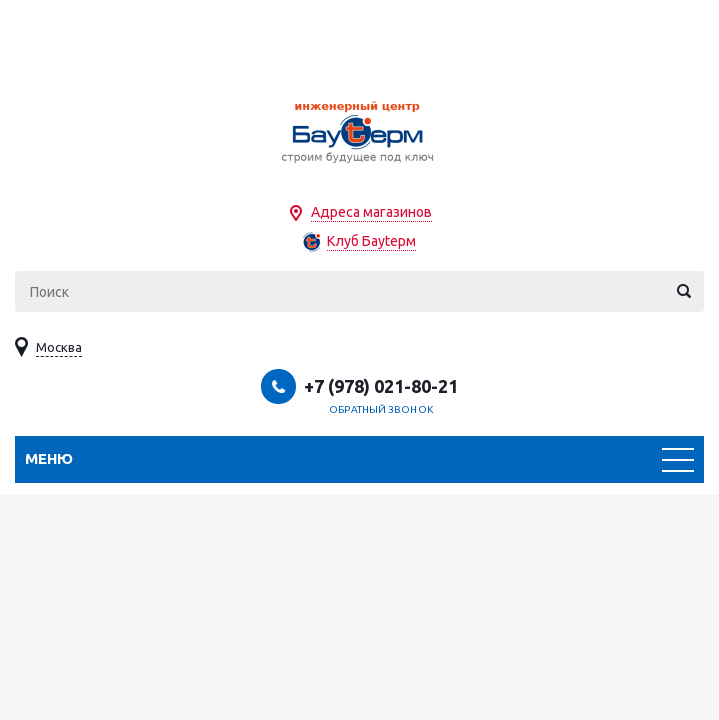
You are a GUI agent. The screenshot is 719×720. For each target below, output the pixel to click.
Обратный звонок (381, 409)
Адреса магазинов (371, 212)
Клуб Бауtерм (371, 241)
